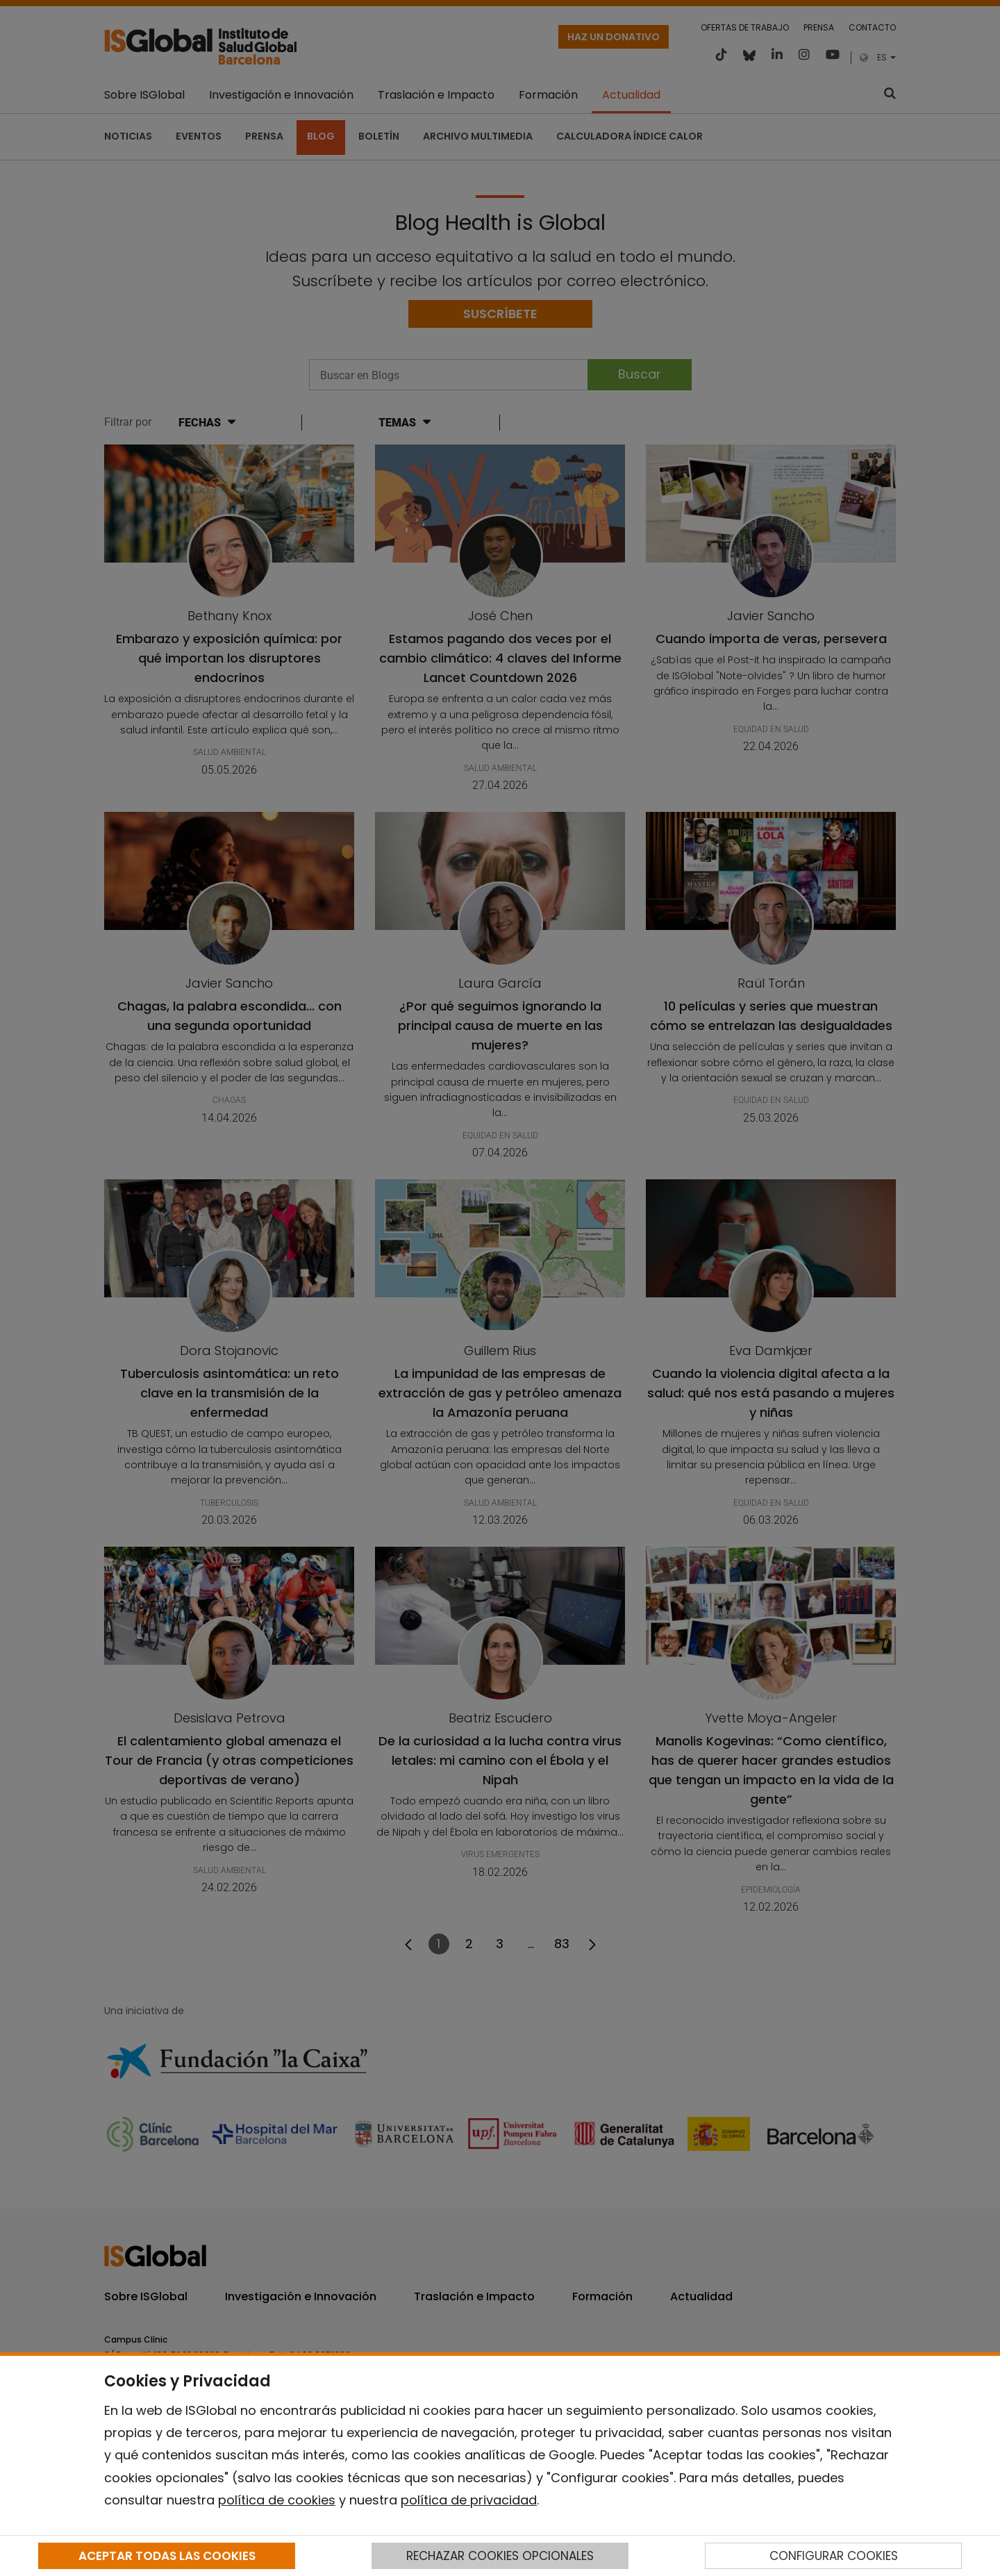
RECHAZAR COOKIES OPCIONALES (500, 2556)
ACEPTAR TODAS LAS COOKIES (167, 2556)
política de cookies (276, 2500)
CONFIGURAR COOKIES (833, 2556)
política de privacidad (469, 2500)
